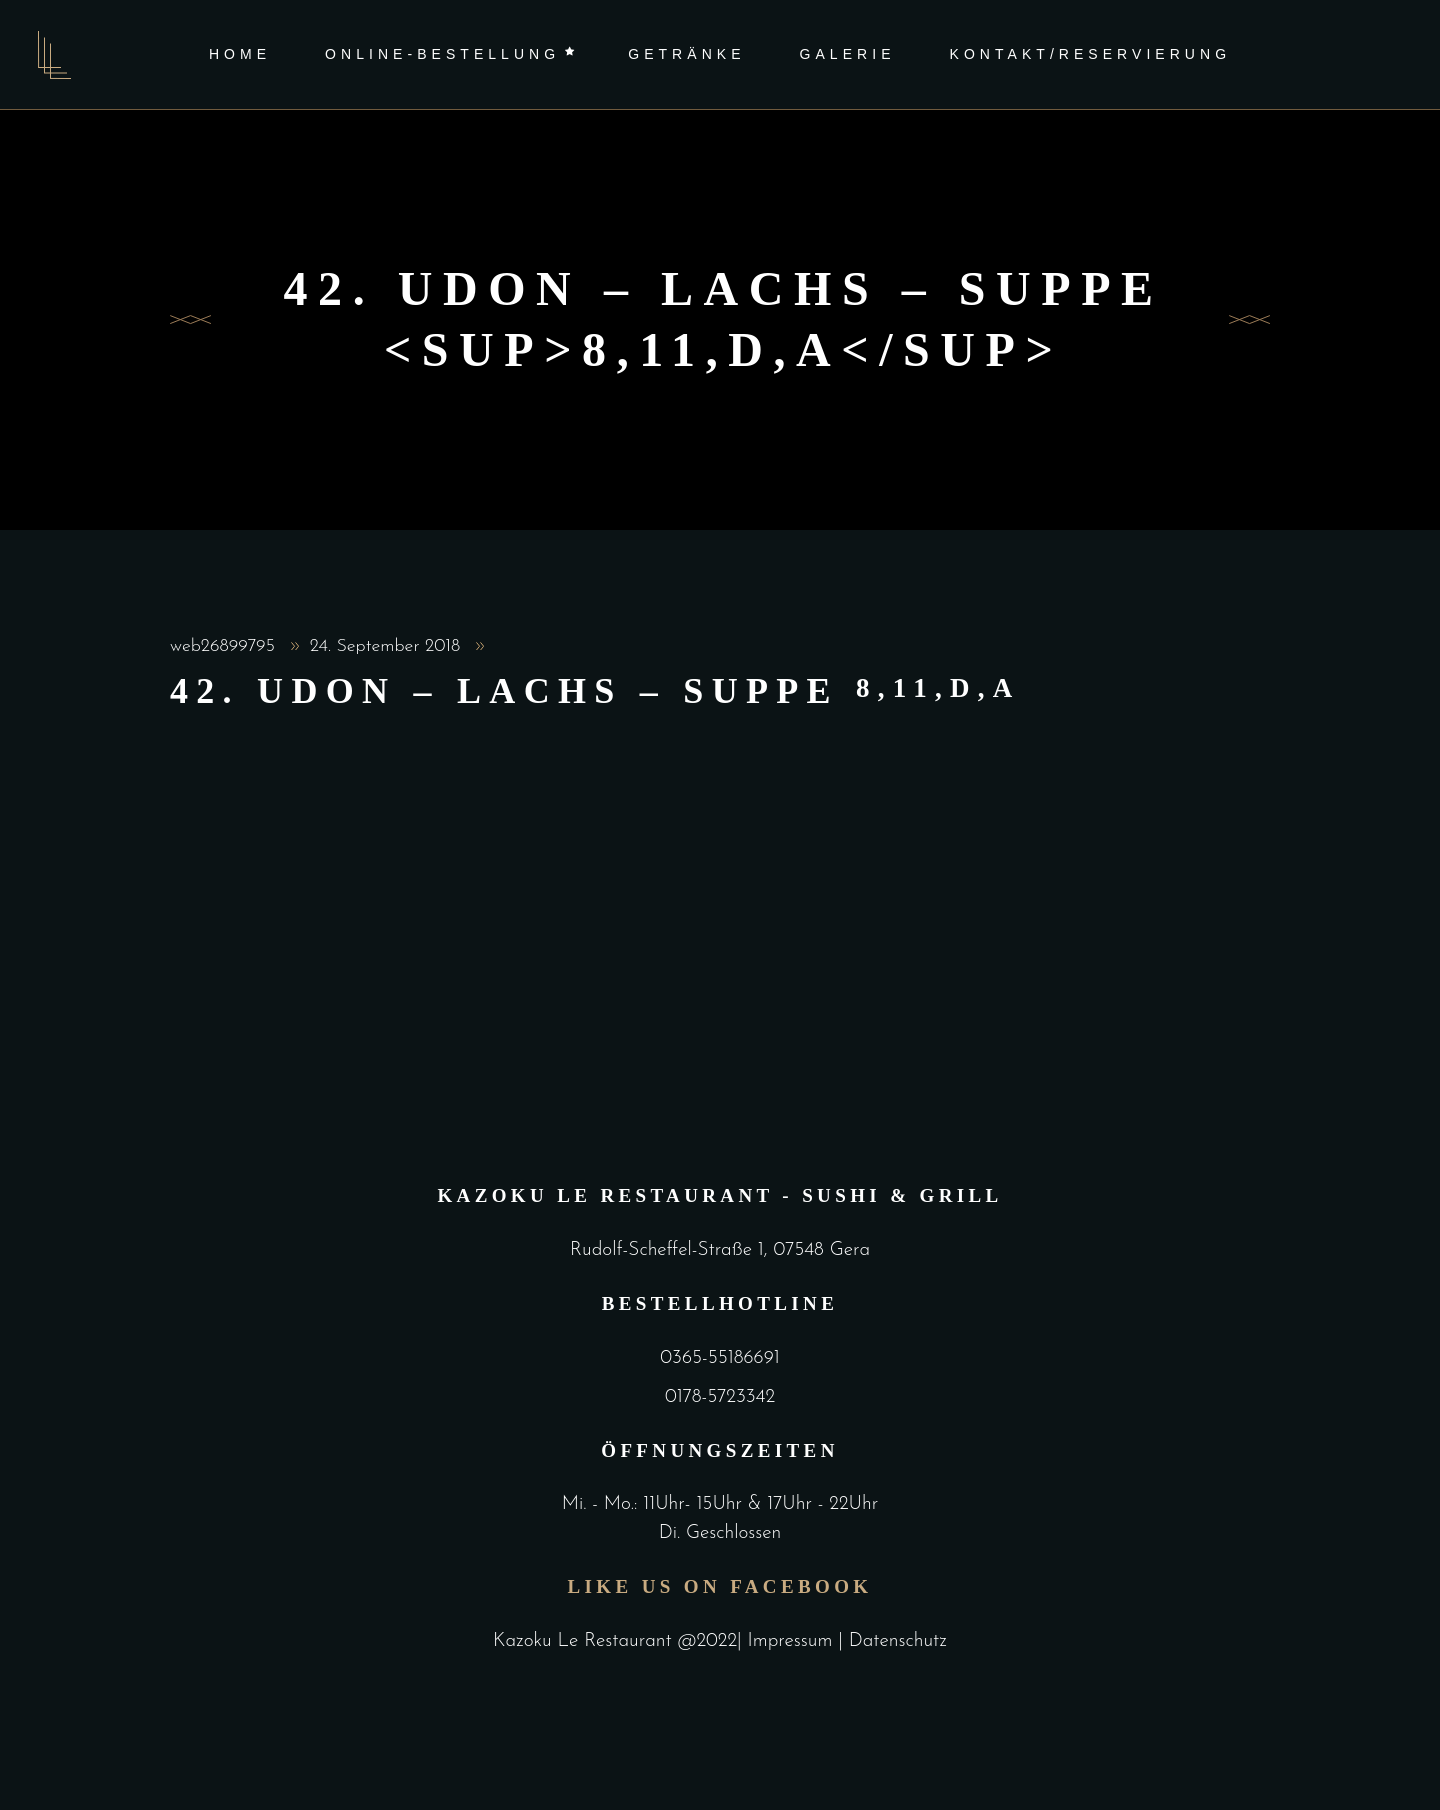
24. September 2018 (388, 646)
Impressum (793, 1641)
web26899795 (225, 646)
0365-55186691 (719, 1358)
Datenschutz (898, 1641)
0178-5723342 (720, 1397)
